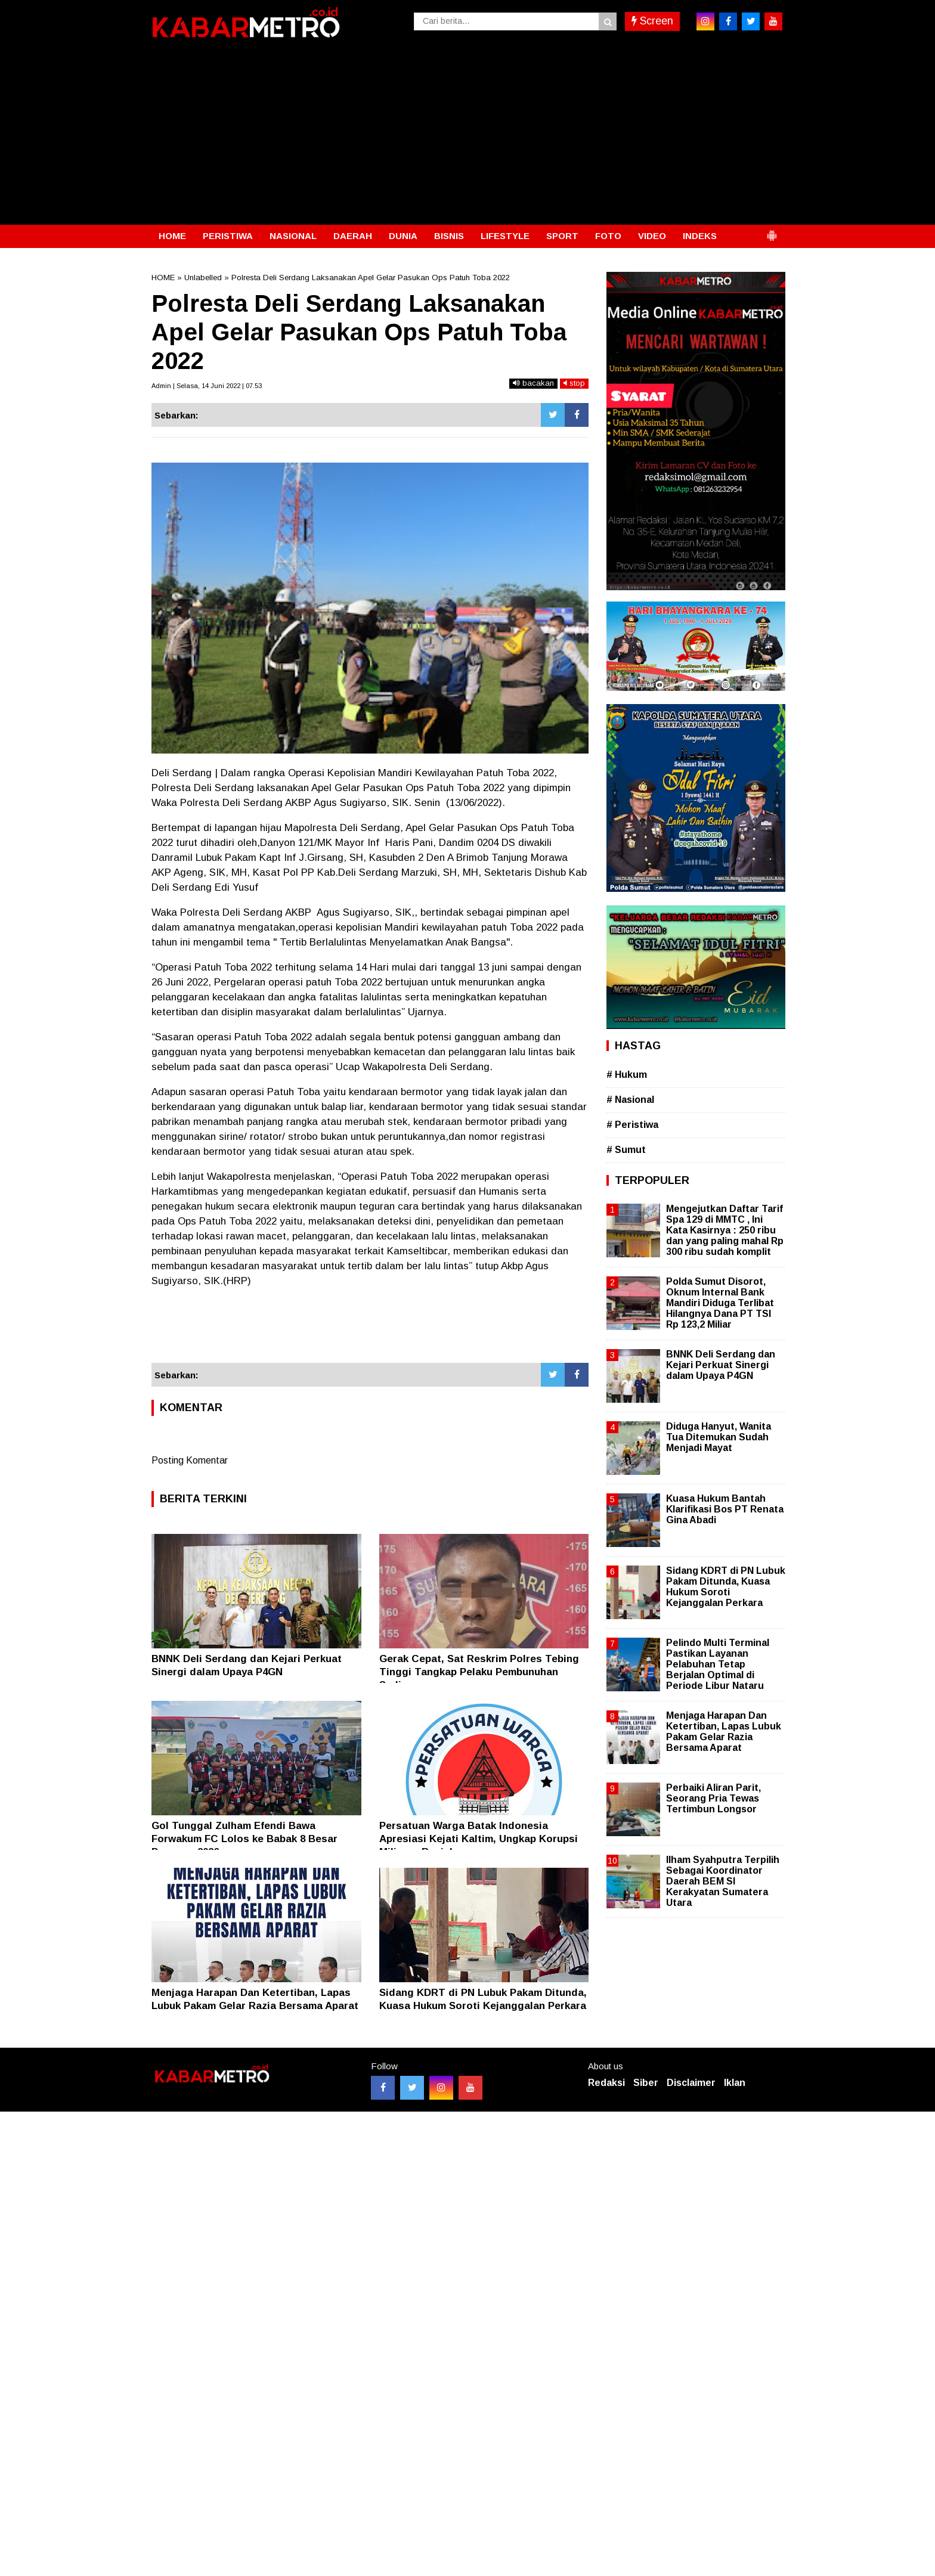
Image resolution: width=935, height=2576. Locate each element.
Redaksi (606, 2083)
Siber (645, 2083)
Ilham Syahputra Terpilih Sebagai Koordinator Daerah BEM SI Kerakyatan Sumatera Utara (722, 1881)
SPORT (562, 236)
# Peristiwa (632, 1125)
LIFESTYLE (505, 236)
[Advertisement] (467, 135)
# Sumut (626, 1150)
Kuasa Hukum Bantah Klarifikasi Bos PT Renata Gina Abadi (725, 1509)
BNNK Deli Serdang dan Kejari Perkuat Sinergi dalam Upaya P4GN (720, 1365)
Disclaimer (691, 2083)
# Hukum (626, 1075)
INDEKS (700, 236)
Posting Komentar (189, 1460)
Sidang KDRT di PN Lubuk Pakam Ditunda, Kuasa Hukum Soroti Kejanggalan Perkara (725, 1587)
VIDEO (652, 236)
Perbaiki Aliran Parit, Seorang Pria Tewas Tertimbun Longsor (713, 1798)
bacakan (533, 383)
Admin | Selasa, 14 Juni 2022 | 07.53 (206, 385)
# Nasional (630, 1100)
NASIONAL (293, 236)
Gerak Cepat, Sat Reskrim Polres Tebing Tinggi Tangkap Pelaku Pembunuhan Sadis (479, 1672)
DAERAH (352, 236)
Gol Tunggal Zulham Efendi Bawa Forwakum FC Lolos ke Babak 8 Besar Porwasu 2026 (244, 1839)
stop (574, 383)
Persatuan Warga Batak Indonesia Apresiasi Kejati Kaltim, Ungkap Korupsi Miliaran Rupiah (478, 1839)
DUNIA (403, 236)
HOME (172, 236)
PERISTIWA (228, 236)
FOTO (608, 236)
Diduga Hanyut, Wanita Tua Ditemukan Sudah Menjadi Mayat (718, 1437)
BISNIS (449, 236)
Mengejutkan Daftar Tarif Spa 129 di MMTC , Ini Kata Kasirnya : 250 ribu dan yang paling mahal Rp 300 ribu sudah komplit (725, 1230)
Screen (652, 21)
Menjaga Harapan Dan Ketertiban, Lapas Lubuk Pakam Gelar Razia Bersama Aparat (723, 1731)
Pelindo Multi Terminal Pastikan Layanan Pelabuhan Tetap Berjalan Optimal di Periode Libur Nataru (717, 1664)
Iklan (734, 2083)
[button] (772, 231)
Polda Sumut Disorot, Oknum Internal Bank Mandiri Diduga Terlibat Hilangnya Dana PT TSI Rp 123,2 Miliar (720, 1303)
